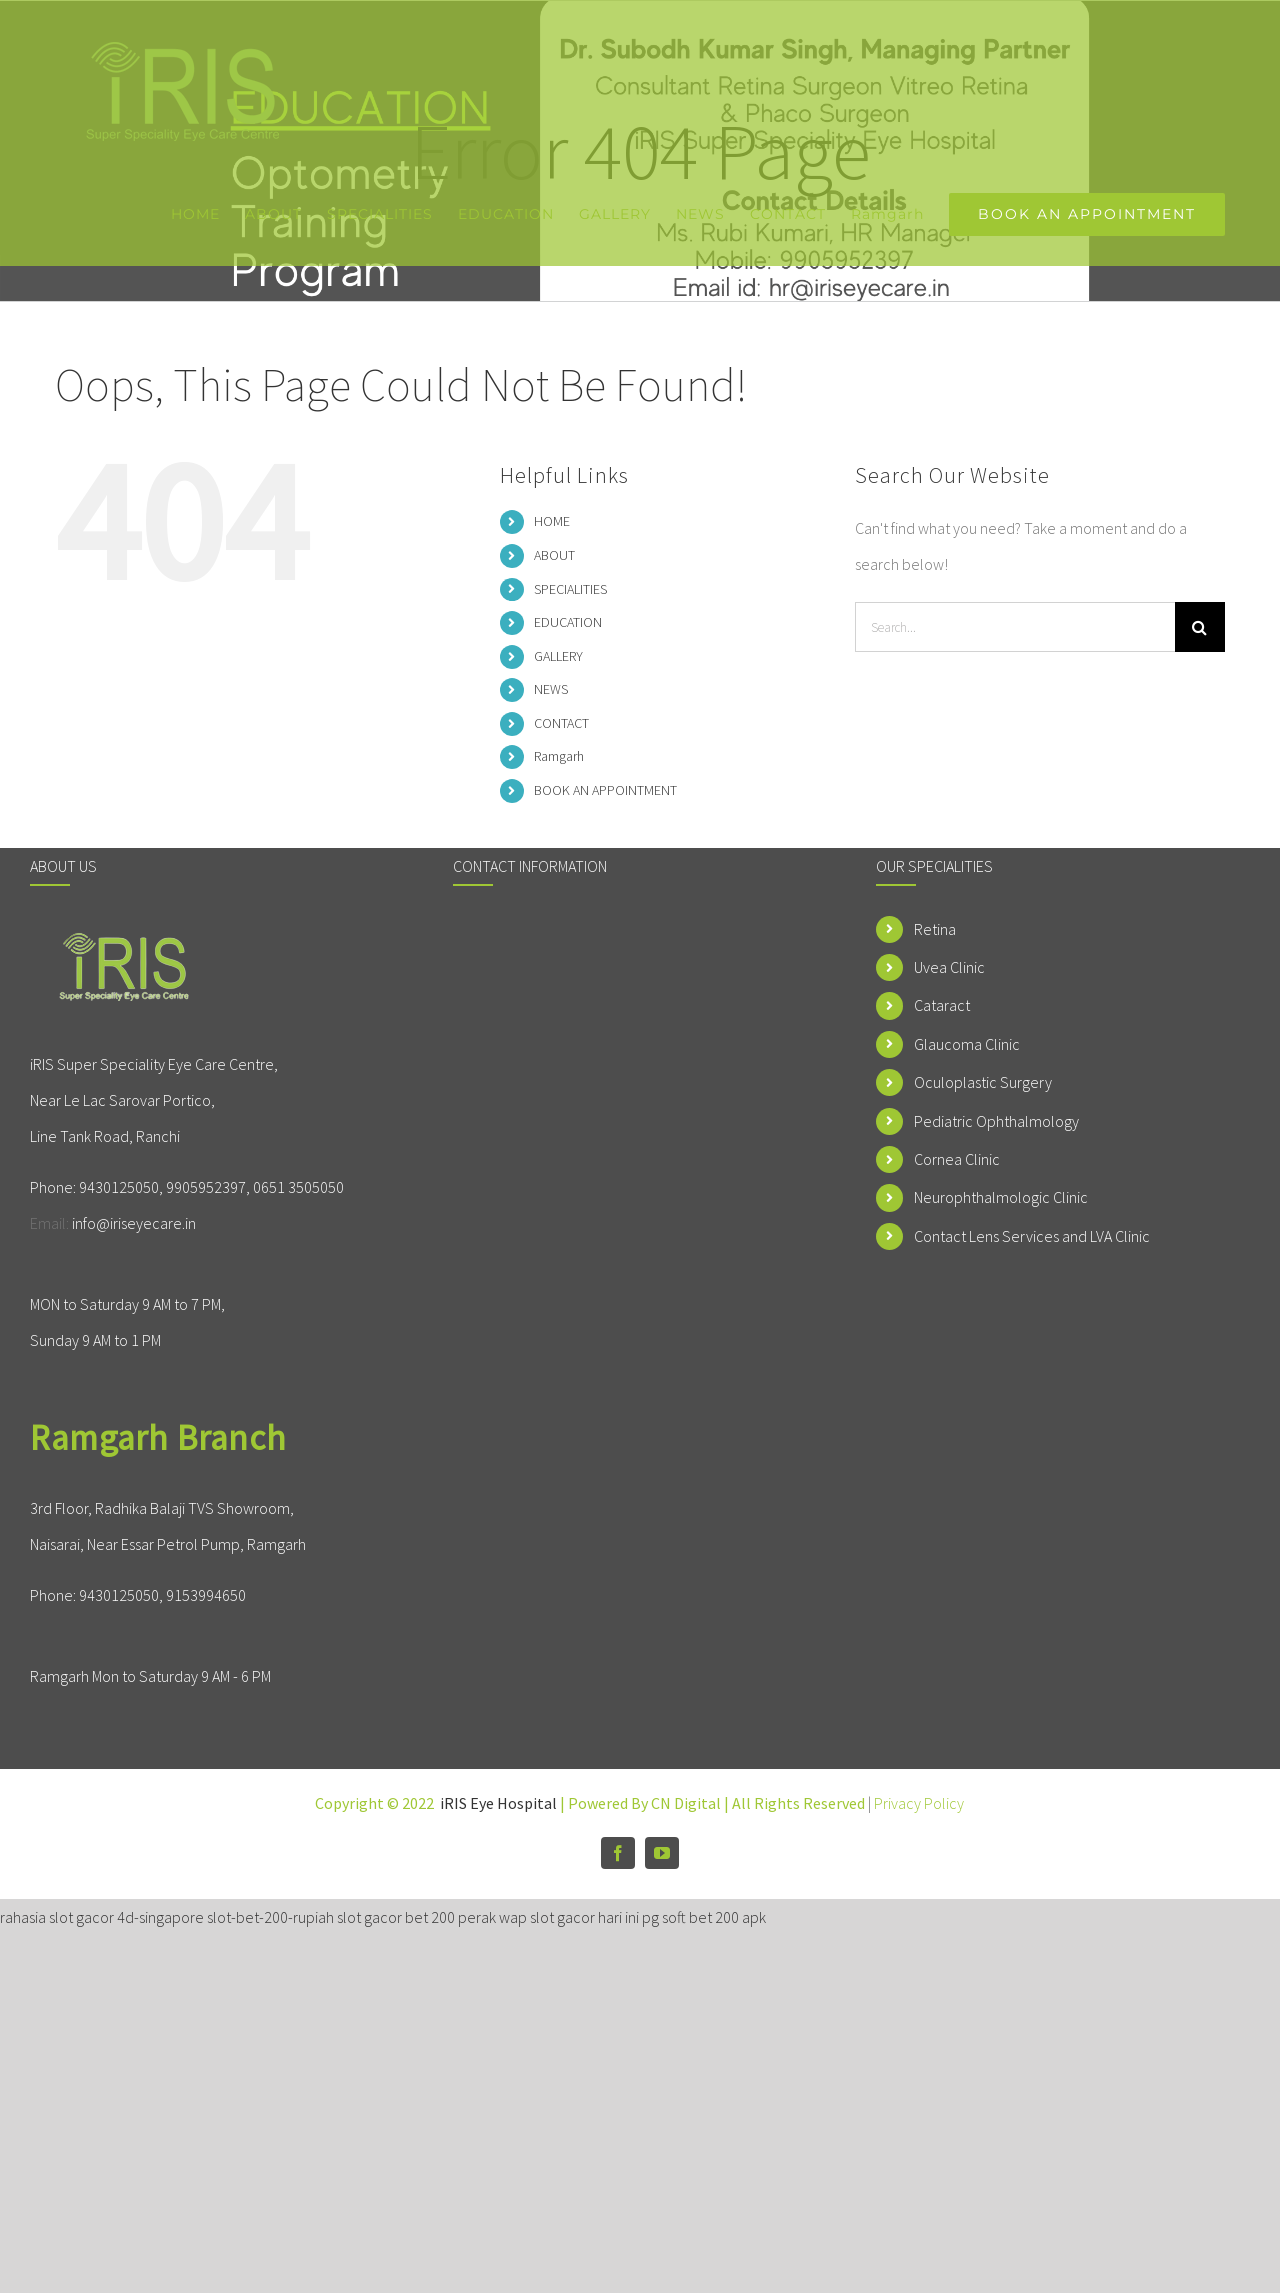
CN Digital (686, 1803)
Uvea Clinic (949, 967)
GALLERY (558, 656)
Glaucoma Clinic (967, 1044)
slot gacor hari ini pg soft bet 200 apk (648, 1917)
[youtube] (662, 1853)
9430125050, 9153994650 (162, 1595)
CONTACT (561, 723)
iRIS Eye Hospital (498, 1803)
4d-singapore (160, 1917)
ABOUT (554, 555)
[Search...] (1015, 627)
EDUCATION (568, 622)
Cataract (942, 1005)
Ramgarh (559, 756)
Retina (935, 929)
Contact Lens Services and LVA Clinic (1032, 1236)
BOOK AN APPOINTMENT (605, 790)
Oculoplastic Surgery (983, 1082)
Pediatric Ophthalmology (996, 1121)
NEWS (551, 689)
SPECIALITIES (570, 589)
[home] (127, 949)
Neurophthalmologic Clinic (1001, 1197)
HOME (552, 521)
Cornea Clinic (957, 1159)
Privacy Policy (919, 1803)
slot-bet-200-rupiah (270, 1917)
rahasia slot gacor (57, 1917)
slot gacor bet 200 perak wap (432, 1917)
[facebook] (618, 1853)
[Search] (1200, 627)
